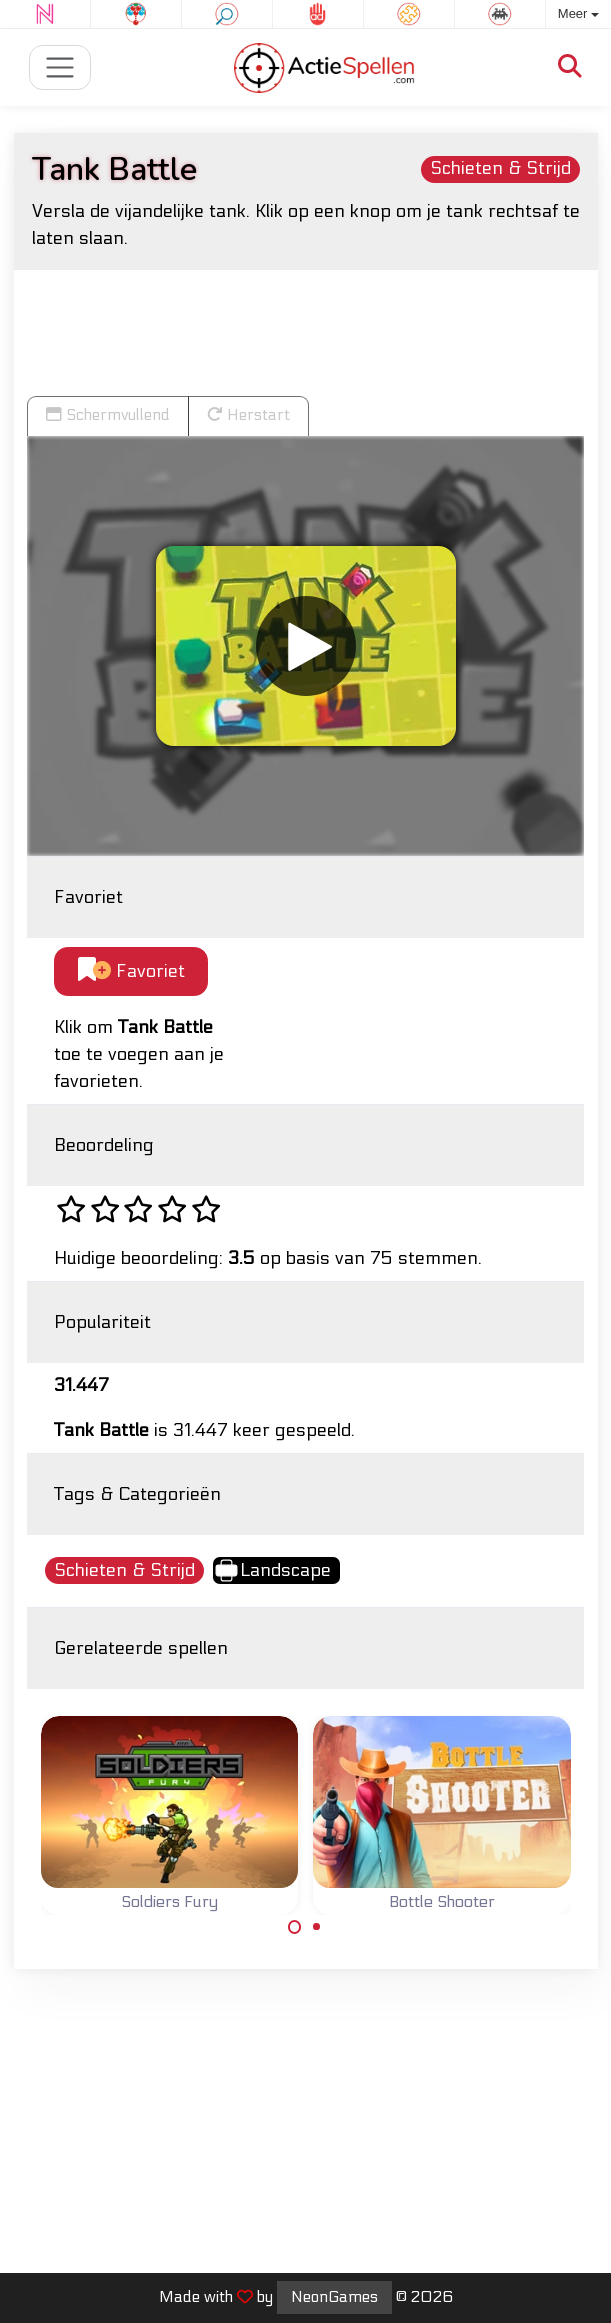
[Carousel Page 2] (317, 1927)
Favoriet (131, 970)
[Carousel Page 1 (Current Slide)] (295, 1927)
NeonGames (334, 2297)
